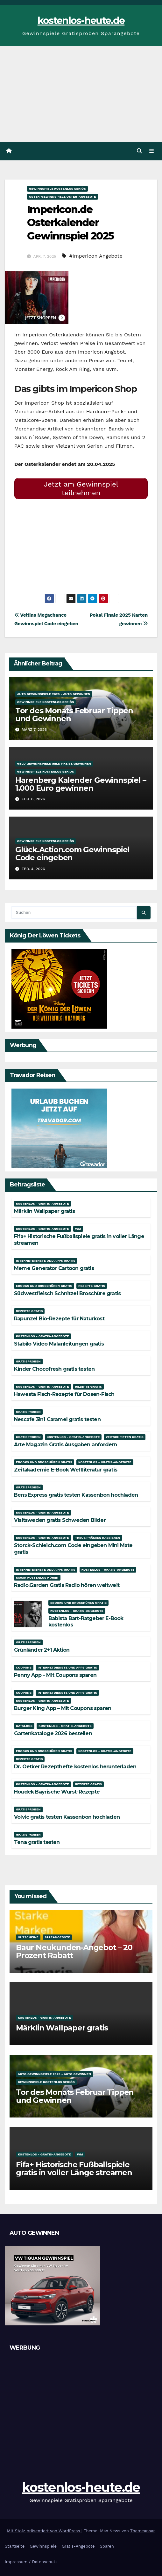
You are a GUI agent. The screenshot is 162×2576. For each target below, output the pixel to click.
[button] (139, 151)
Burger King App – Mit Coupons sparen (62, 1708)
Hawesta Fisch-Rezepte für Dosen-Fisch (64, 1394)
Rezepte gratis (91, 1286)
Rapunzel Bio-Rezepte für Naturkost (59, 1319)
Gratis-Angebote (78, 2546)
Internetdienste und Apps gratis (45, 1260)
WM (78, 1228)
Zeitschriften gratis (124, 1437)
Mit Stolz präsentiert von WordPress (44, 2530)
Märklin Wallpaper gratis (44, 1211)
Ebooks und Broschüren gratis (44, 1286)
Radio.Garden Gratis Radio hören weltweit (66, 1585)
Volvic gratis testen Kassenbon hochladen (67, 1817)
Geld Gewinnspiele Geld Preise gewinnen (54, 763)
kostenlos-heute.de (81, 20)
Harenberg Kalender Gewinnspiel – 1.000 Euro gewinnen (80, 784)
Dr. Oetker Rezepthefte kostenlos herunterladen (75, 1767)
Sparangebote (57, 1937)
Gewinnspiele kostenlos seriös (57, 188)
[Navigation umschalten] (151, 151)
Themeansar (142, 2530)
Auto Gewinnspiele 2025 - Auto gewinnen (53, 694)
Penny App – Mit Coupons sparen (55, 1675)
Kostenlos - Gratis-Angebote (42, 1203)
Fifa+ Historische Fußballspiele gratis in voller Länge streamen (74, 2168)
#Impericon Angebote (96, 256)
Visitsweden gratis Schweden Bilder (60, 1520)
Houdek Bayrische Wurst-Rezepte (57, 1792)
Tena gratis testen (37, 1842)
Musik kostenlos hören (37, 1577)
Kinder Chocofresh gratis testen (54, 1369)
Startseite (15, 2546)
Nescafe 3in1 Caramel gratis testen (57, 1419)
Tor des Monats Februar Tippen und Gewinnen (74, 714)
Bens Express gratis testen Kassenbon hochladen (76, 1495)
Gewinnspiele (43, 2546)
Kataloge (24, 1726)
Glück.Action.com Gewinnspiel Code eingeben (72, 853)
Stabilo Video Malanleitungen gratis (59, 1344)
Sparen (107, 2546)
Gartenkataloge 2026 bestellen (53, 1733)
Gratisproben (28, 1361)
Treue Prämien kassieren (97, 1537)
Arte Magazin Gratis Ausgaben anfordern (65, 1445)
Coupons (24, 1667)
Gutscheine (28, 1937)
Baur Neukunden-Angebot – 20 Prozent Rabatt (74, 1951)
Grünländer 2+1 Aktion (41, 1650)
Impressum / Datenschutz (31, 2561)
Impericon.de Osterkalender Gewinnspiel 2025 (70, 222)
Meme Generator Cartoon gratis (54, 1268)
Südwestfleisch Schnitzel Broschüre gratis (67, 1293)
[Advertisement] (81, 94)
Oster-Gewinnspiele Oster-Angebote (62, 196)
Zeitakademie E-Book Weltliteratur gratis (65, 1470)
